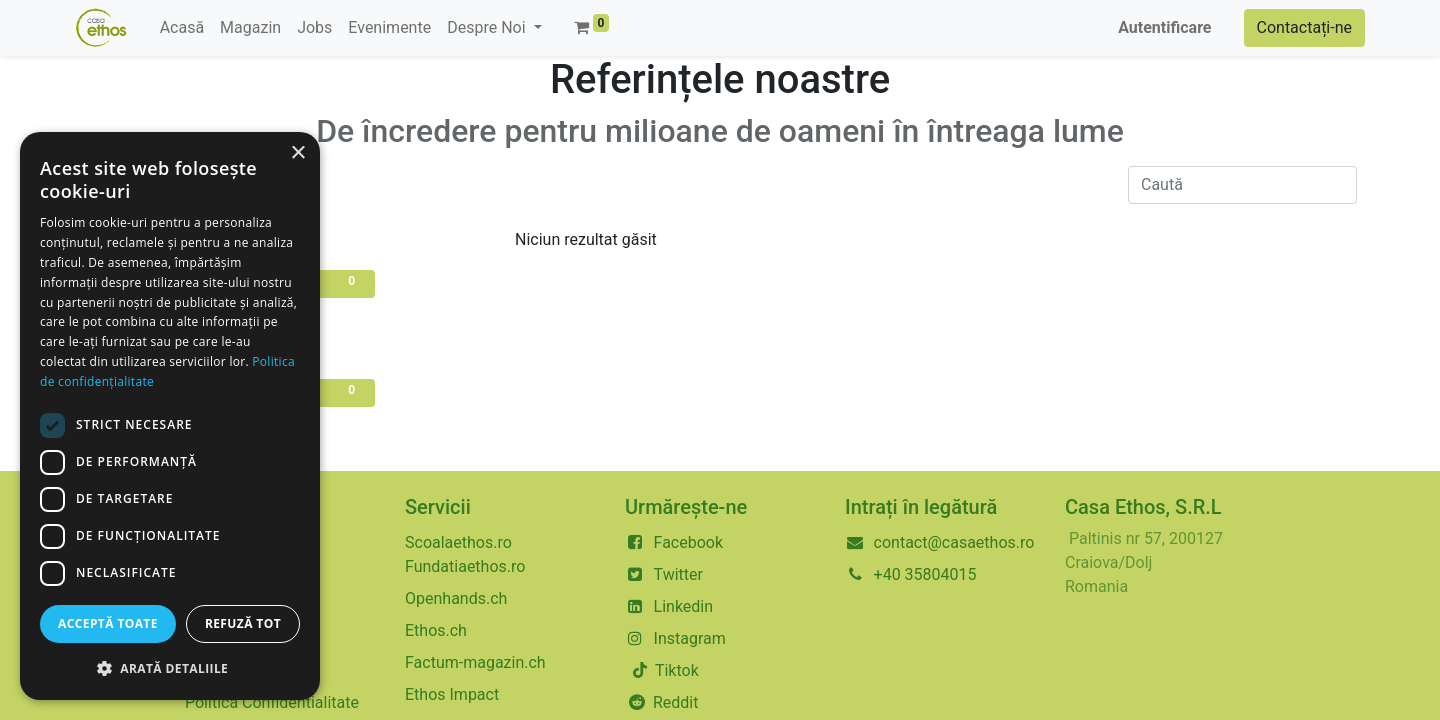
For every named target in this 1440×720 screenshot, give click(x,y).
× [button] (297, 153)
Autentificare (1164, 27)
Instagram (690, 638)
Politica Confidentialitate (272, 702)
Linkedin (684, 606)
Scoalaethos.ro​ (458, 542)
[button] (170, 668)
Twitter (678, 574)
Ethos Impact (452, 694)
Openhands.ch (456, 598)
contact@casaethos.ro (954, 542)
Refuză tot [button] (243, 623)
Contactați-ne (1305, 27)
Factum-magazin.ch (475, 662)
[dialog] (170, 416)
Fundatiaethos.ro (465, 566)
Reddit (676, 702)
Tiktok (675, 670)
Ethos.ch (436, 630)
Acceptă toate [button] (108, 623)
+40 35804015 (925, 574)
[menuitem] (182, 28)
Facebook (688, 542)
